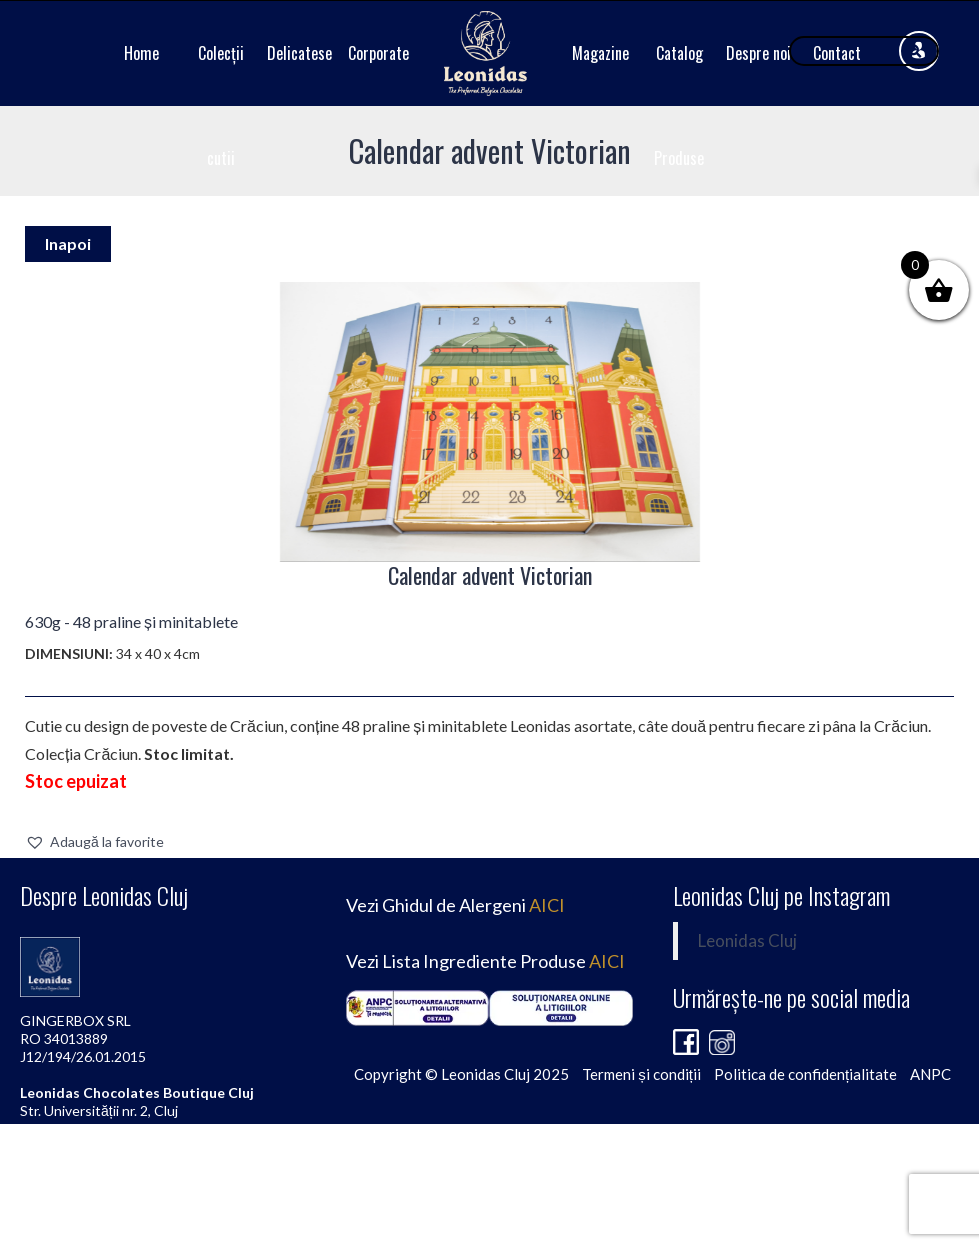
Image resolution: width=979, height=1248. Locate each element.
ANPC (930, 1074)
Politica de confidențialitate (805, 1074)
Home (141, 53)
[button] (94, 842)
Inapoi (68, 243)
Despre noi (758, 53)
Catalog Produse (679, 105)
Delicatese (299, 53)
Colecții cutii (221, 105)
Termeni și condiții (641, 1074)
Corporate (378, 53)
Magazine (600, 53)
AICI (547, 905)
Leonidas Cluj (747, 941)
